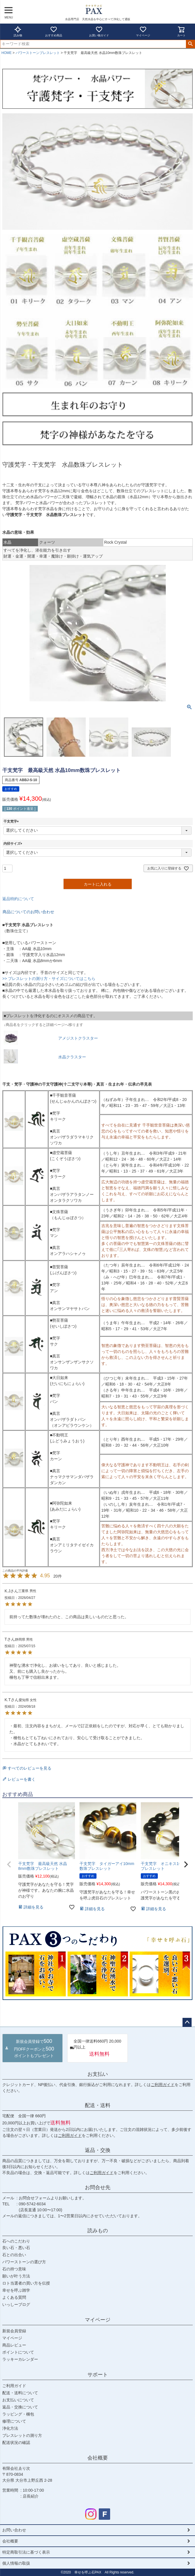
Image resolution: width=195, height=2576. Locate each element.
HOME (6, 53)
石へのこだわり (16, 2241)
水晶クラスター (72, 1057)
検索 (190, 44)
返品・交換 (97, 2150)
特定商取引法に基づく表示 (26, 2552)
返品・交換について (20, 2407)
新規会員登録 (14, 2331)
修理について (14, 2421)
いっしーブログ (16, 2304)
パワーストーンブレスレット (38, 53)
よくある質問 (14, 2297)
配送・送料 (97, 2105)
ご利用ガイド (163, 2084)
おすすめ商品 (53, 31)
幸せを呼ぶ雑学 (16, 2290)
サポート (97, 2374)
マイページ (143, 31)
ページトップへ (187, 2022)
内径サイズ (13, 844)
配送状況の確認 (16, 2442)
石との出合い (14, 2254)
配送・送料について (20, 2393)
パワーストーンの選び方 (24, 2262)
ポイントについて (18, 2352)
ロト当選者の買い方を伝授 (26, 2283)
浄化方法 (10, 2428)
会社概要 (97, 2458)
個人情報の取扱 (16, 2563)
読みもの (97, 2230)
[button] (9, 1864)
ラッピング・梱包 (18, 2414)
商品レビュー (14, 2345)
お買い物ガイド (99, 31)
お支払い (97, 2074)
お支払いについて (18, 2400)
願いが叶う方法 (16, 2276)
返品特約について (18, 898)
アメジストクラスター (78, 1038)
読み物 (18, 31)
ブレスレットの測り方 (22, 2435)
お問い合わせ (14, 2530)
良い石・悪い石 (16, 2247)
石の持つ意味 (14, 2269)
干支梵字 (11, 821)
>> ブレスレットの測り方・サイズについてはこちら (48, 978)
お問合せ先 (97, 2187)
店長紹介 (31, 2496)
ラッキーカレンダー (20, 2359)
